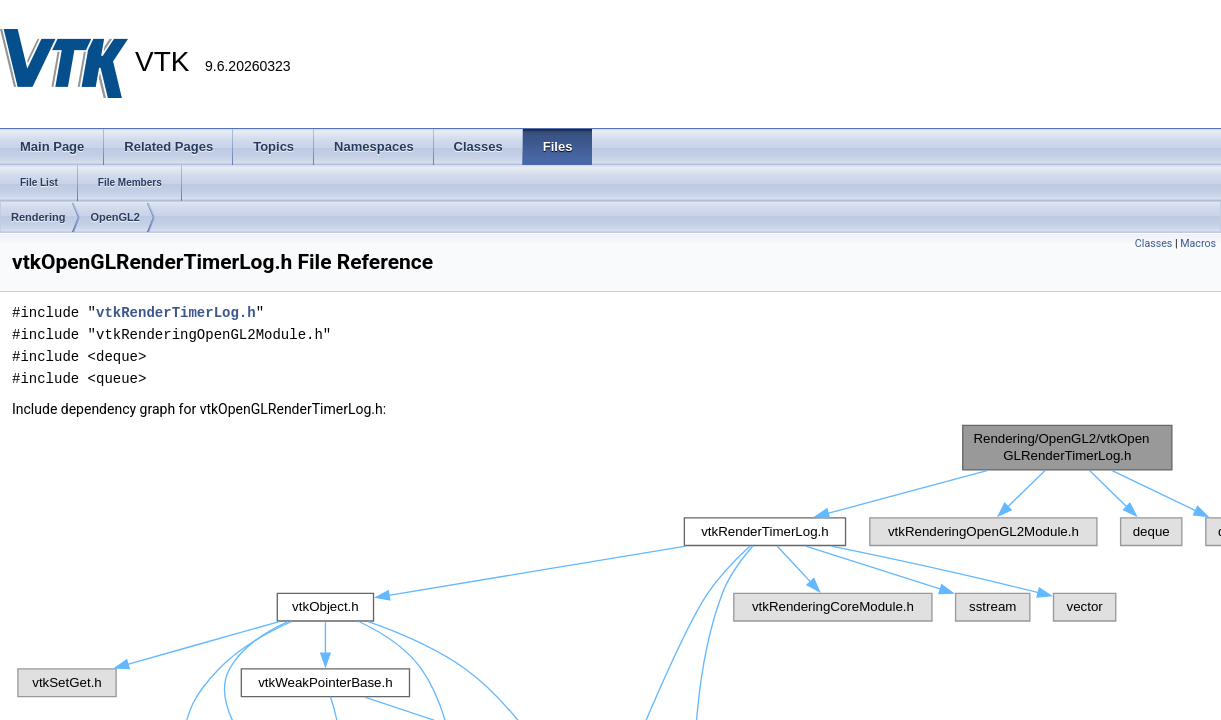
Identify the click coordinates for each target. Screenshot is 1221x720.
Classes (1153, 243)
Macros (1198, 243)
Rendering (38, 217)
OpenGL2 (115, 217)
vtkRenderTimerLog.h (176, 312)
